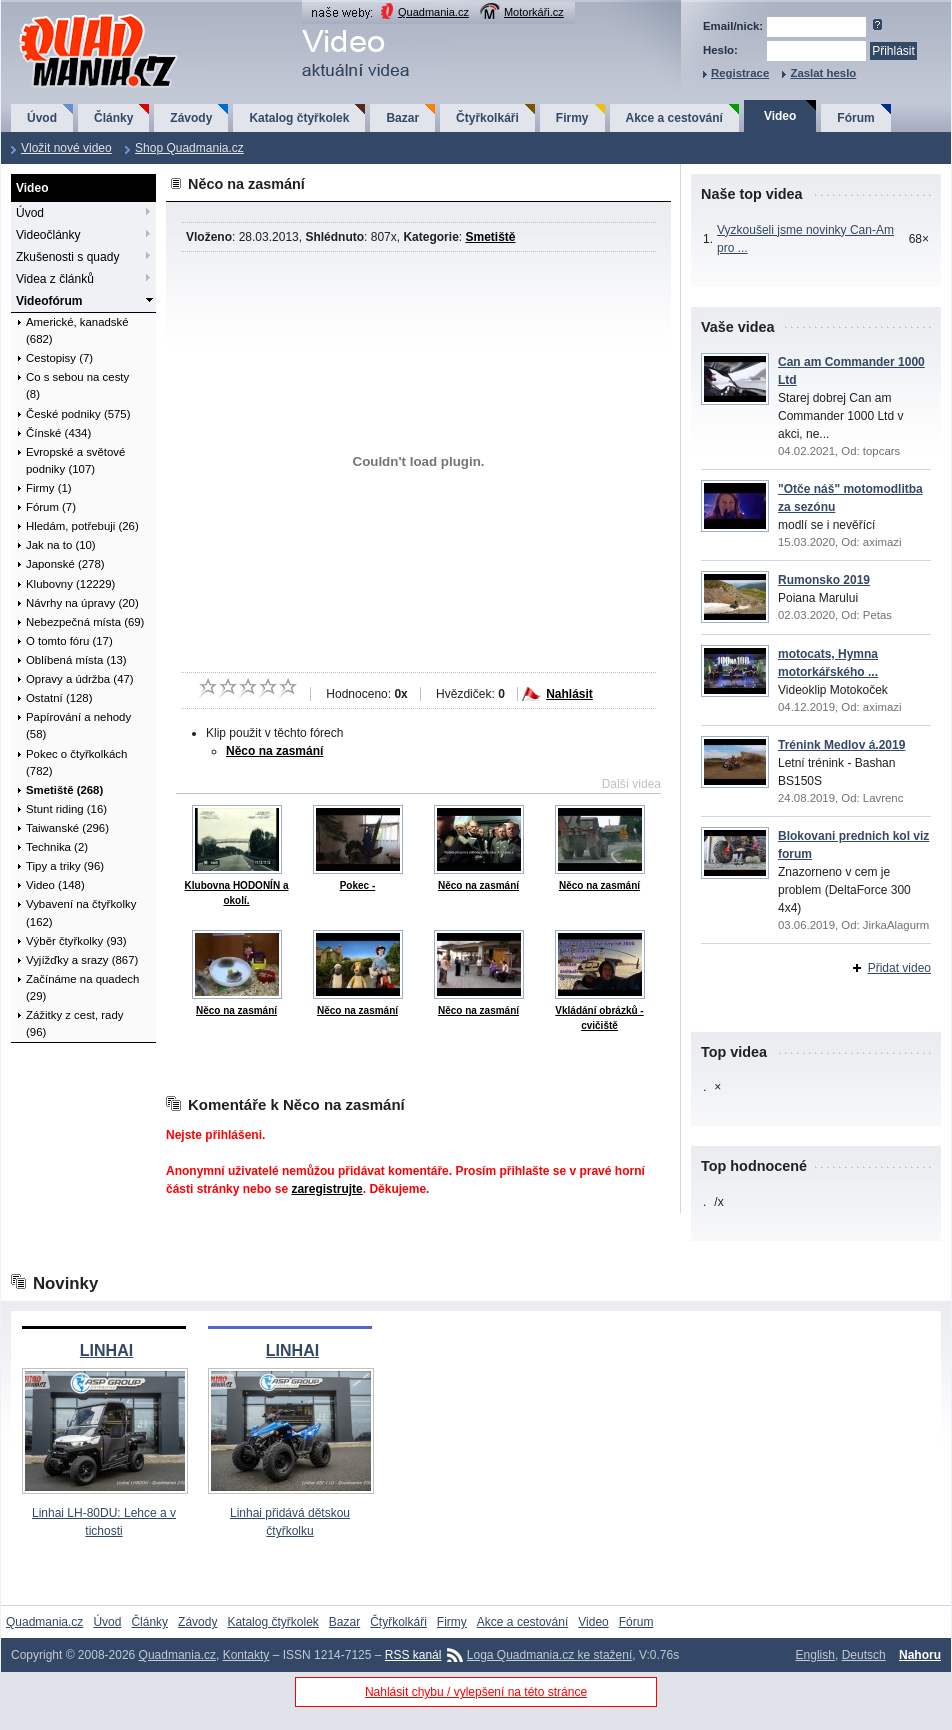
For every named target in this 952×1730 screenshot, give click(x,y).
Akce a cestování (674, 118)
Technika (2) (57, 847)
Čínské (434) (58, 433)
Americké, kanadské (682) (77, 330)
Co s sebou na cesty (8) (77, 385)
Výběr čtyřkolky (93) (76, 941)
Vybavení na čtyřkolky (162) (81, 912)
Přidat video (899, 968)
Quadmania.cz (433, 12)
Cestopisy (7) (59, 358)
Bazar (402, 118)
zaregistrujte (326, 1189)
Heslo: (720, 50)
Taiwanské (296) (67, 828)
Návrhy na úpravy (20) (82, 603)
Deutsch (864, 1655)
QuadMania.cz (73, 15)
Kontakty (246, 1655)
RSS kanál (413, 1655)
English (815, 1655)
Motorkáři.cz (534, 12)
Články (113, 118)
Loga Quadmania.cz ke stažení (549, 1655)
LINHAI (106, 1350)
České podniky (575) (78, 414)
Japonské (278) (65, 564)
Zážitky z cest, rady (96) (74, 1023)
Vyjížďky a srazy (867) (82, 960)
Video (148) (55, 885)
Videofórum (49, 301)
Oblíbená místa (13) (76, 660)
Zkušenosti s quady (67, 257)
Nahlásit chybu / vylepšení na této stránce (476, 1692)
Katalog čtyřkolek (299, 118)
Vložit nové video (66, 148)
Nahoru (920, 1655)
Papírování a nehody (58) (78, 725)
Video (780, 116)
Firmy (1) (49, 488)
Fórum (855, 118)
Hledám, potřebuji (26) (82, 526)
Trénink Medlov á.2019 (841, 745)
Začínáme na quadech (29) (82, 987)
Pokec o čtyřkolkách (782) (76, 762)
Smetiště (490, 237)
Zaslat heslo (823, 73)
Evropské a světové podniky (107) (75, 460)
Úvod (42, 118)
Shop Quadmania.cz (189, 148)
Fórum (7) (51, 507)
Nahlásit (569, 694)
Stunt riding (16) (66, 809)
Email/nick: (733, 26)
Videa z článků (55, 279)
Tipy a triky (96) (65, 866)
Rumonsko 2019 (824, 580)
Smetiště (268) (64, 790)
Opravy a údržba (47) (80, 679)
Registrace (740, 73)
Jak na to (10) (61, 545)
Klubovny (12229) (70, 584)
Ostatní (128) (59, 698)
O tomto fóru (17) (69, 641)
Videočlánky (48, 235)
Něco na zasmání (274, 751)
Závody (191, 118)
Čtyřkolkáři (487, 118)
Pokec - (358, 885)
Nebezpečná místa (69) (85, 622)
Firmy (572, 118)
